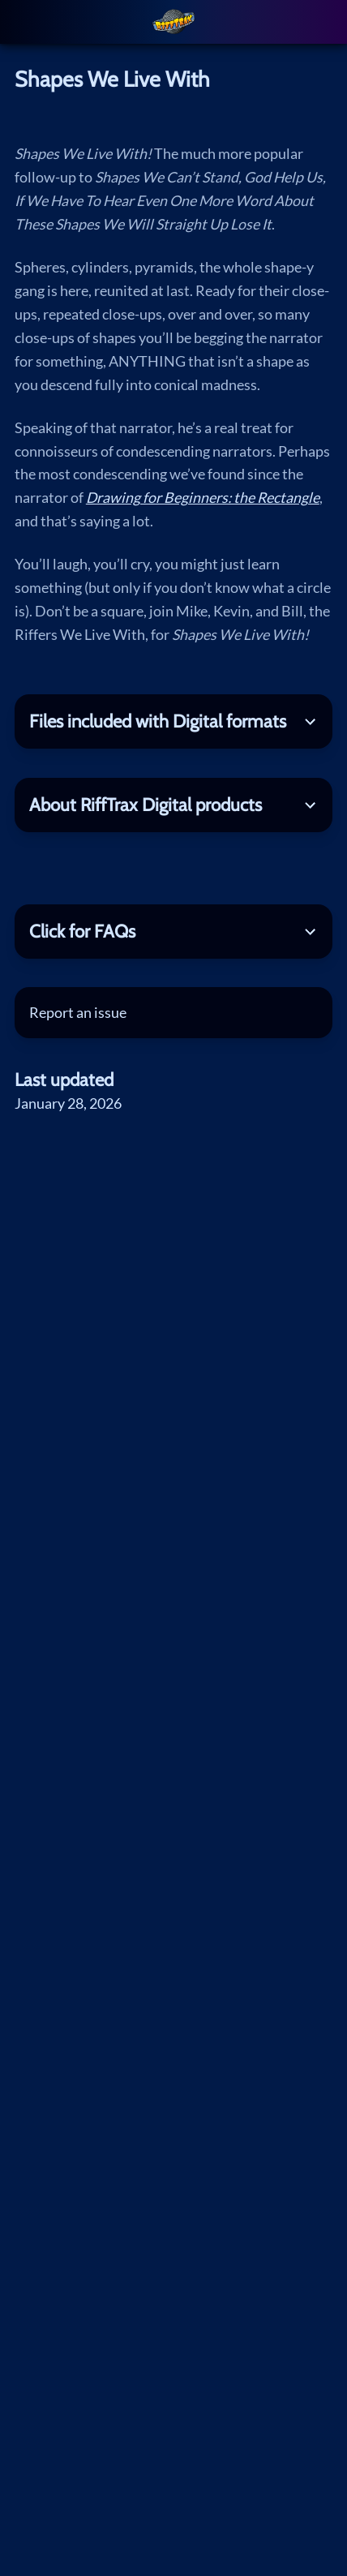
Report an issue (77, 1012)
